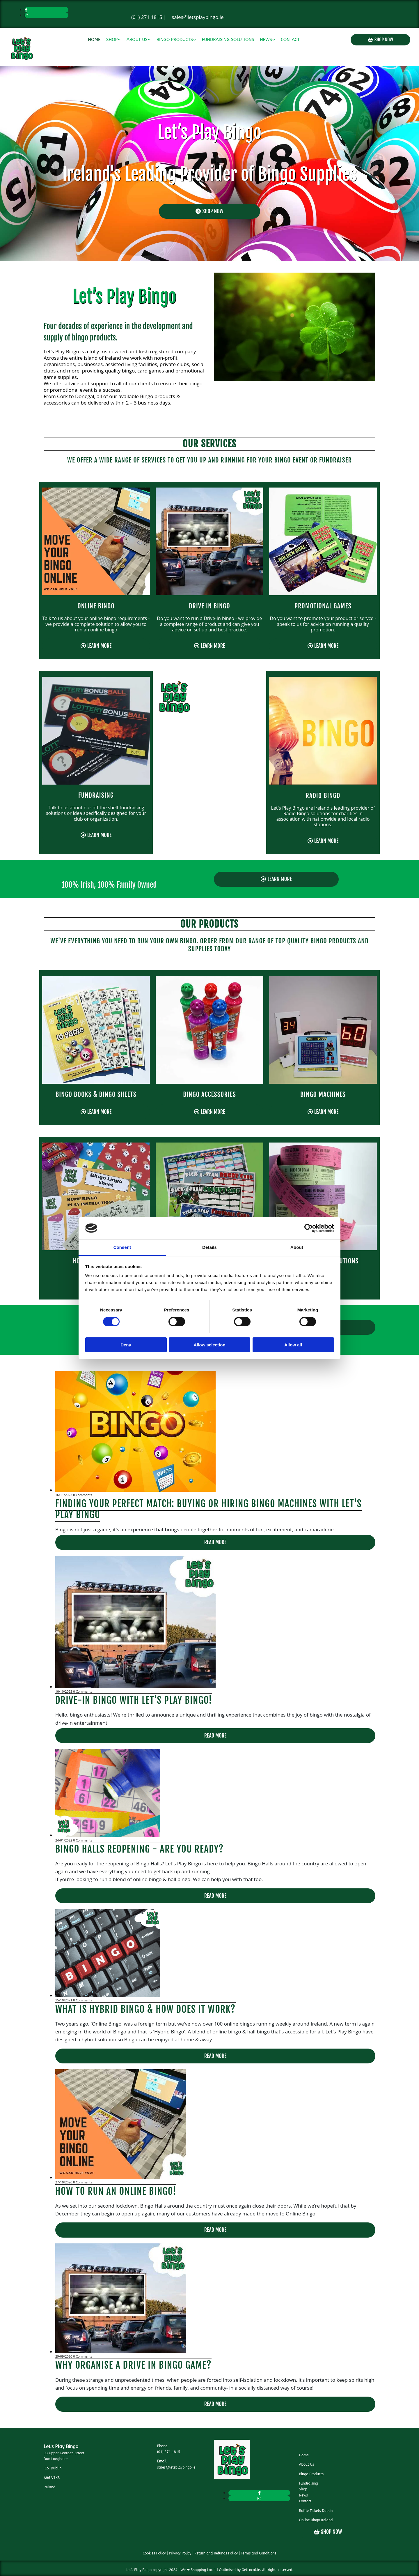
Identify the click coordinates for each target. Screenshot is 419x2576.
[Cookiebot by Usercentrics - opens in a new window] (308, 1228)
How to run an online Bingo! (115, 2191)
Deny (125, 1344)
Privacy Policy (180, 2553)
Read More (215, 1542)
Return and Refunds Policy (216, 2553)
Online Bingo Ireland (316, 2520)
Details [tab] (209, 1247)
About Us (137, 39)
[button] (380, 39)
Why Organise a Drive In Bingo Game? (133, 2365)
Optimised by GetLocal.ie (239, 2570)
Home (94, 39)
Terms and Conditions (258, 2553)
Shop (111, 39)
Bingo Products (175, 39)
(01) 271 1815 (146, 17)
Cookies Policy (154, 2553)
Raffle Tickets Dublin (316, 2511)
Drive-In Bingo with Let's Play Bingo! (133, 1700)
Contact (290, 39)
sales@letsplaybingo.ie (197, 17)
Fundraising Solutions (228, 39)
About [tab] (296, 1247)
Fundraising (308, 2483)
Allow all (293, 1344)
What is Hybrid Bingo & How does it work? (145, 2009)
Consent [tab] (122, 1247)
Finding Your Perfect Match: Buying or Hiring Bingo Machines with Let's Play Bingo (208, 1509)
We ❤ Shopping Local (198, 2570)
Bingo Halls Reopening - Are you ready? (139, 1849)
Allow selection (209, 1344)
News (266, 39)
